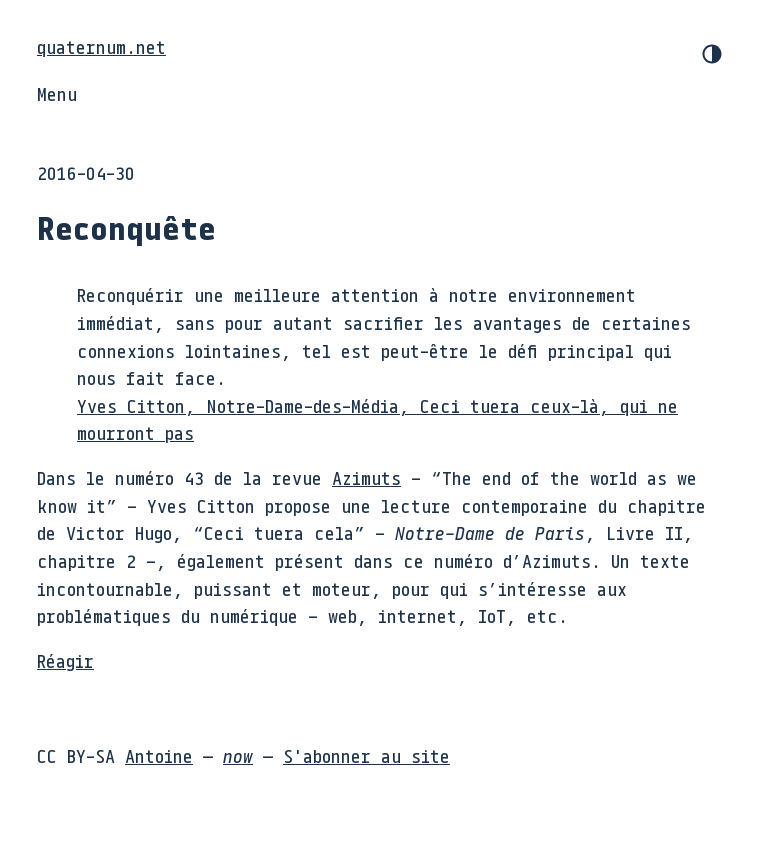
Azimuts (366, 478)
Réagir (65, 661)
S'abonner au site (366, 756)
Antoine (159, 756)
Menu (57, 94)
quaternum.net (101, 47)
